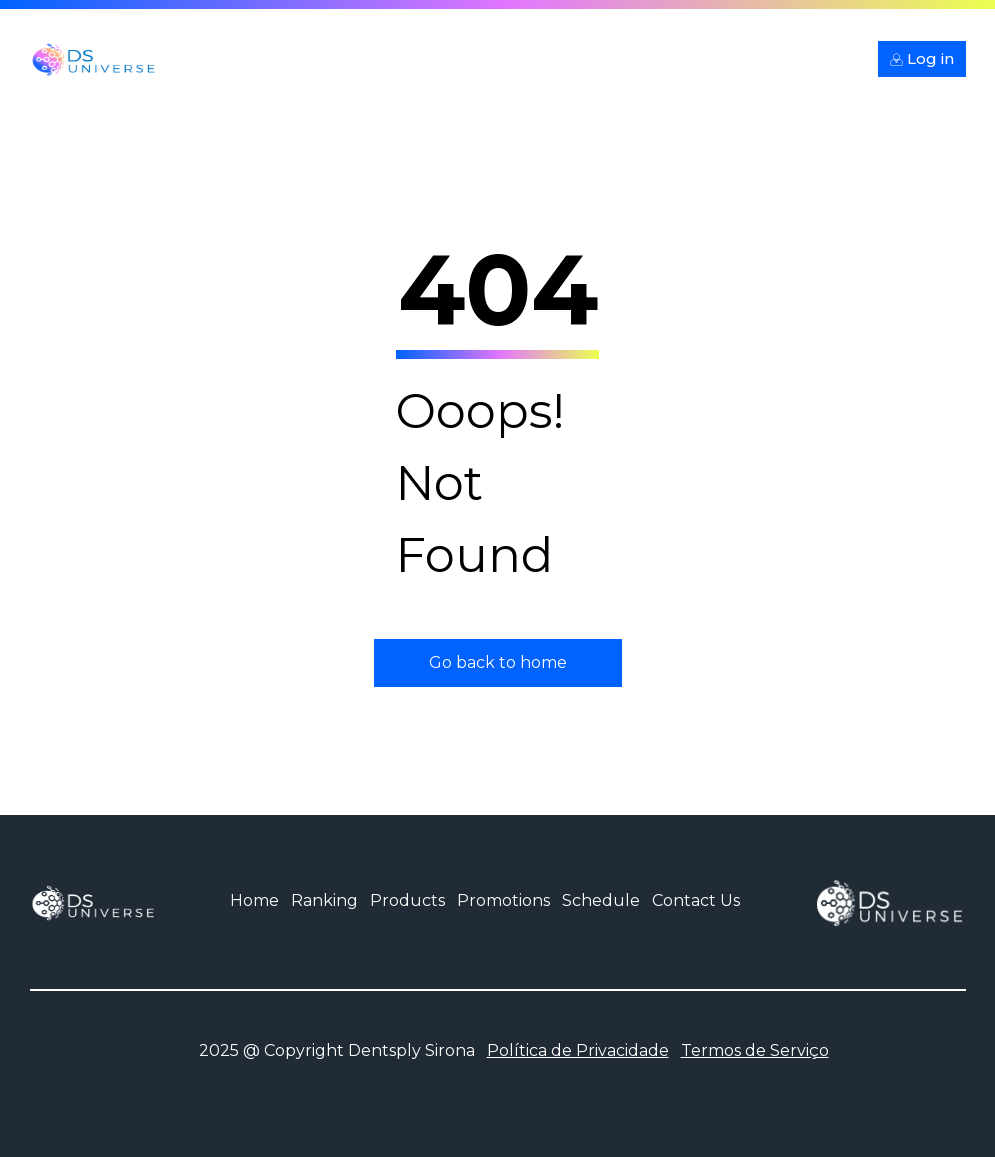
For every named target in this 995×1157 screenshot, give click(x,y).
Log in (922, 58)
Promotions (503, 900)
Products (407, 900)
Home (254, 900)
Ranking (324, 900)
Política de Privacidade (578, 1050)
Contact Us (696, 900)
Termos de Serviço (755, 1050)
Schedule (601, 900)
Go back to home (498, 662)
